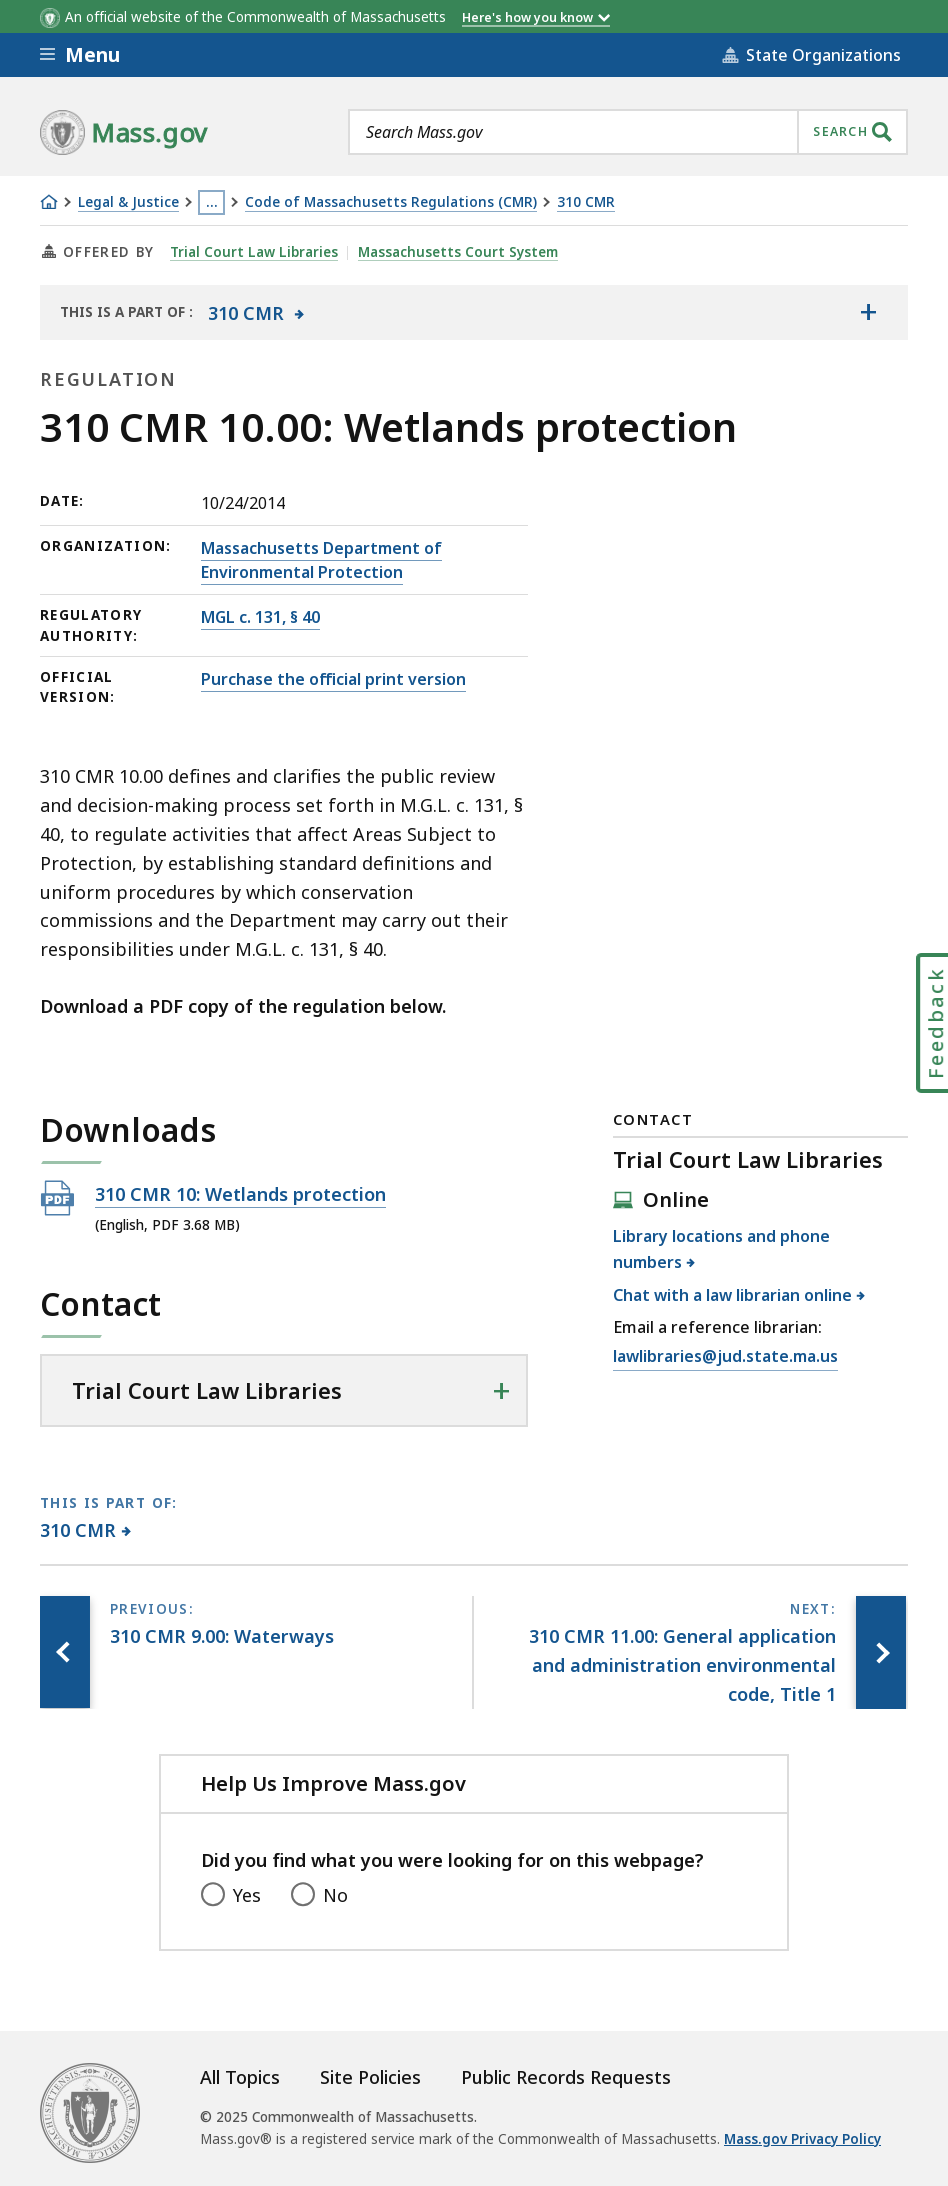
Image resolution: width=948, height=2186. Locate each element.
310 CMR (586, 202)
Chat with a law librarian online (733, 1295)
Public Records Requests (566, 2077)
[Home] (49, 202)
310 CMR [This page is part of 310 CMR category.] (78, 1530)
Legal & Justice (128, 202)
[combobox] (628, 132)
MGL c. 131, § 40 (260, 617)
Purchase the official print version (333, 679)
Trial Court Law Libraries (254, 252)
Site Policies (370, 2077)
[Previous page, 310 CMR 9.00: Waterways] (65, 1652)
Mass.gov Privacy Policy (802, 2139)
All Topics (240, 2077)
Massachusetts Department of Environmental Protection (321, 560)
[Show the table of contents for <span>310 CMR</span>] (868, 312)
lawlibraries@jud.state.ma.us (725, 1357)
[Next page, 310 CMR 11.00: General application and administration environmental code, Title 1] (881, 1652)
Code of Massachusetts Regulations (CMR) (391, 202)
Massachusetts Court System (458, 252)
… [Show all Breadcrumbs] (212, 202)
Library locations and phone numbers (721, 1249)
